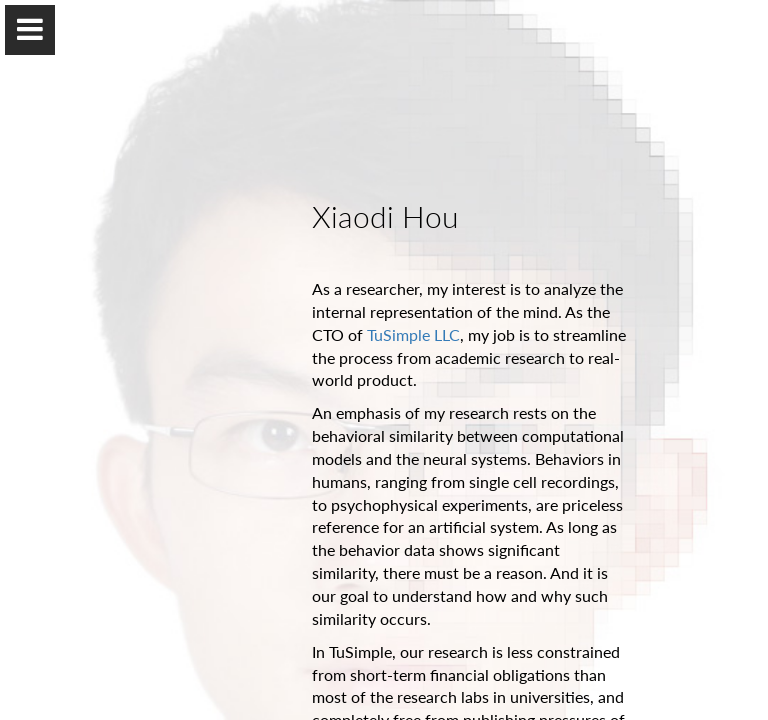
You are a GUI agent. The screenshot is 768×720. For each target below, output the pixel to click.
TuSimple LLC (413, 334)
